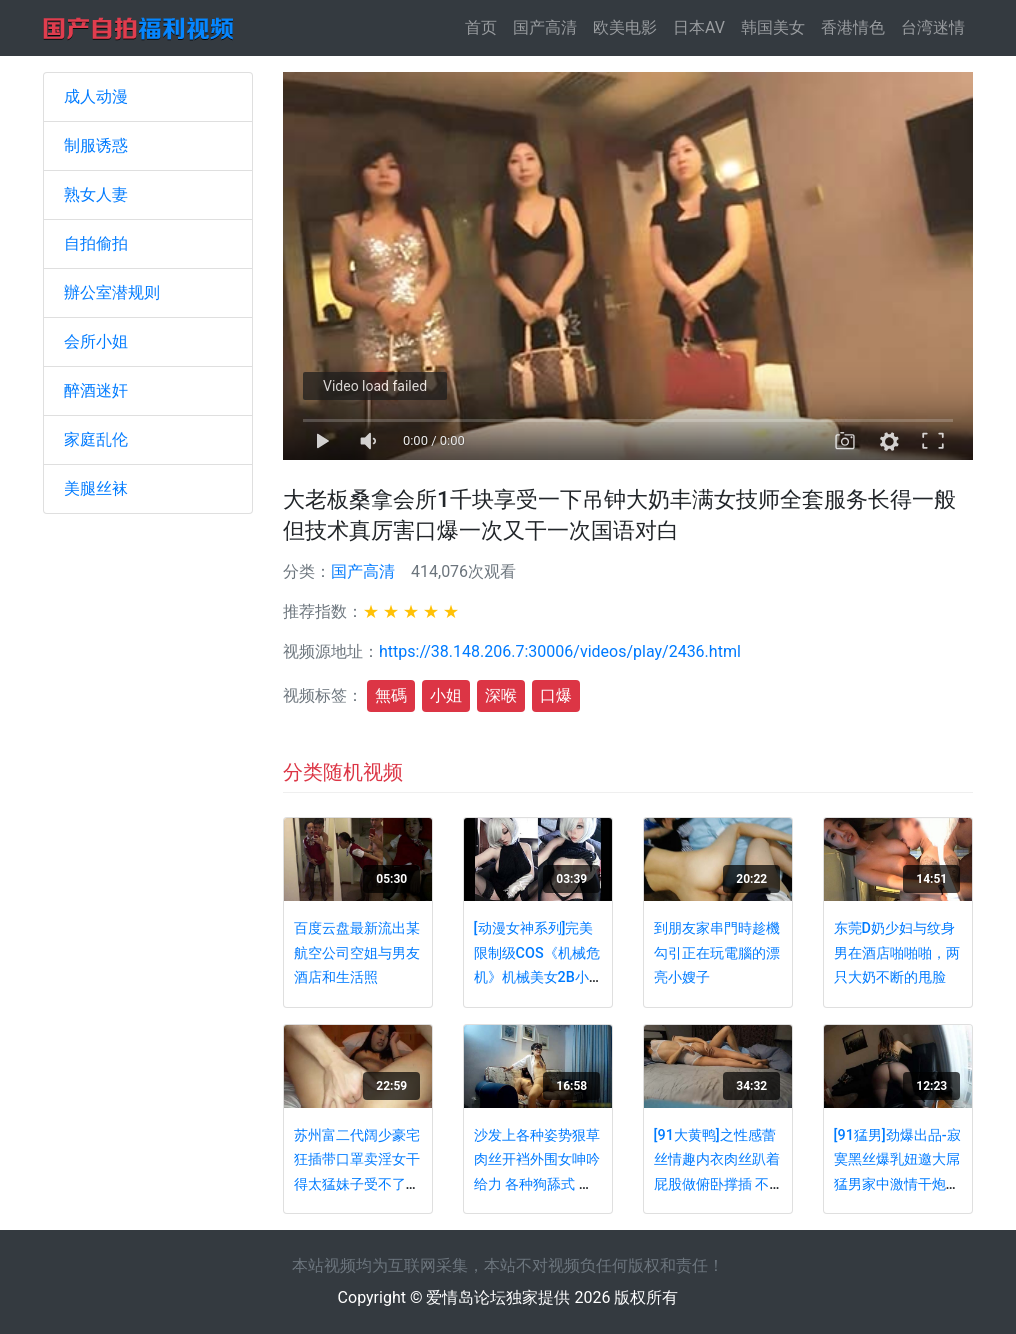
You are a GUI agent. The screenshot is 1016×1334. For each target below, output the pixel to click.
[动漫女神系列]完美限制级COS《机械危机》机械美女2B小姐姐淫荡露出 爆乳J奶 (537, 977)
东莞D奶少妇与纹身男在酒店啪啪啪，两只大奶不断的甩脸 (897, 953)
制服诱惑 (96, 145)
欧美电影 (625, 27)
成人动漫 (96, 96)
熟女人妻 (96, 194)
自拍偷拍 (96, 243)
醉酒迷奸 (96, 390)
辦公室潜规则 (112, 292)
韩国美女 (773, 27)
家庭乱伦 (96, 439)
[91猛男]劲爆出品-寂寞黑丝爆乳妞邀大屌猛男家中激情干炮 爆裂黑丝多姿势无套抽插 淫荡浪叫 (897, 1184)
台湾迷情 (933, 27)
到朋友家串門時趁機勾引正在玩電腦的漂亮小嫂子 (717, 953)
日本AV (699, 27)
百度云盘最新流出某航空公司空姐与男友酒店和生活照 (357, 953)
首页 (485, 26)
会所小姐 (96, 341)
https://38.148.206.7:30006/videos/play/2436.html (560, 651)
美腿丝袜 (96, 488)
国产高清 (545, 27)
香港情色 (853, 27)
